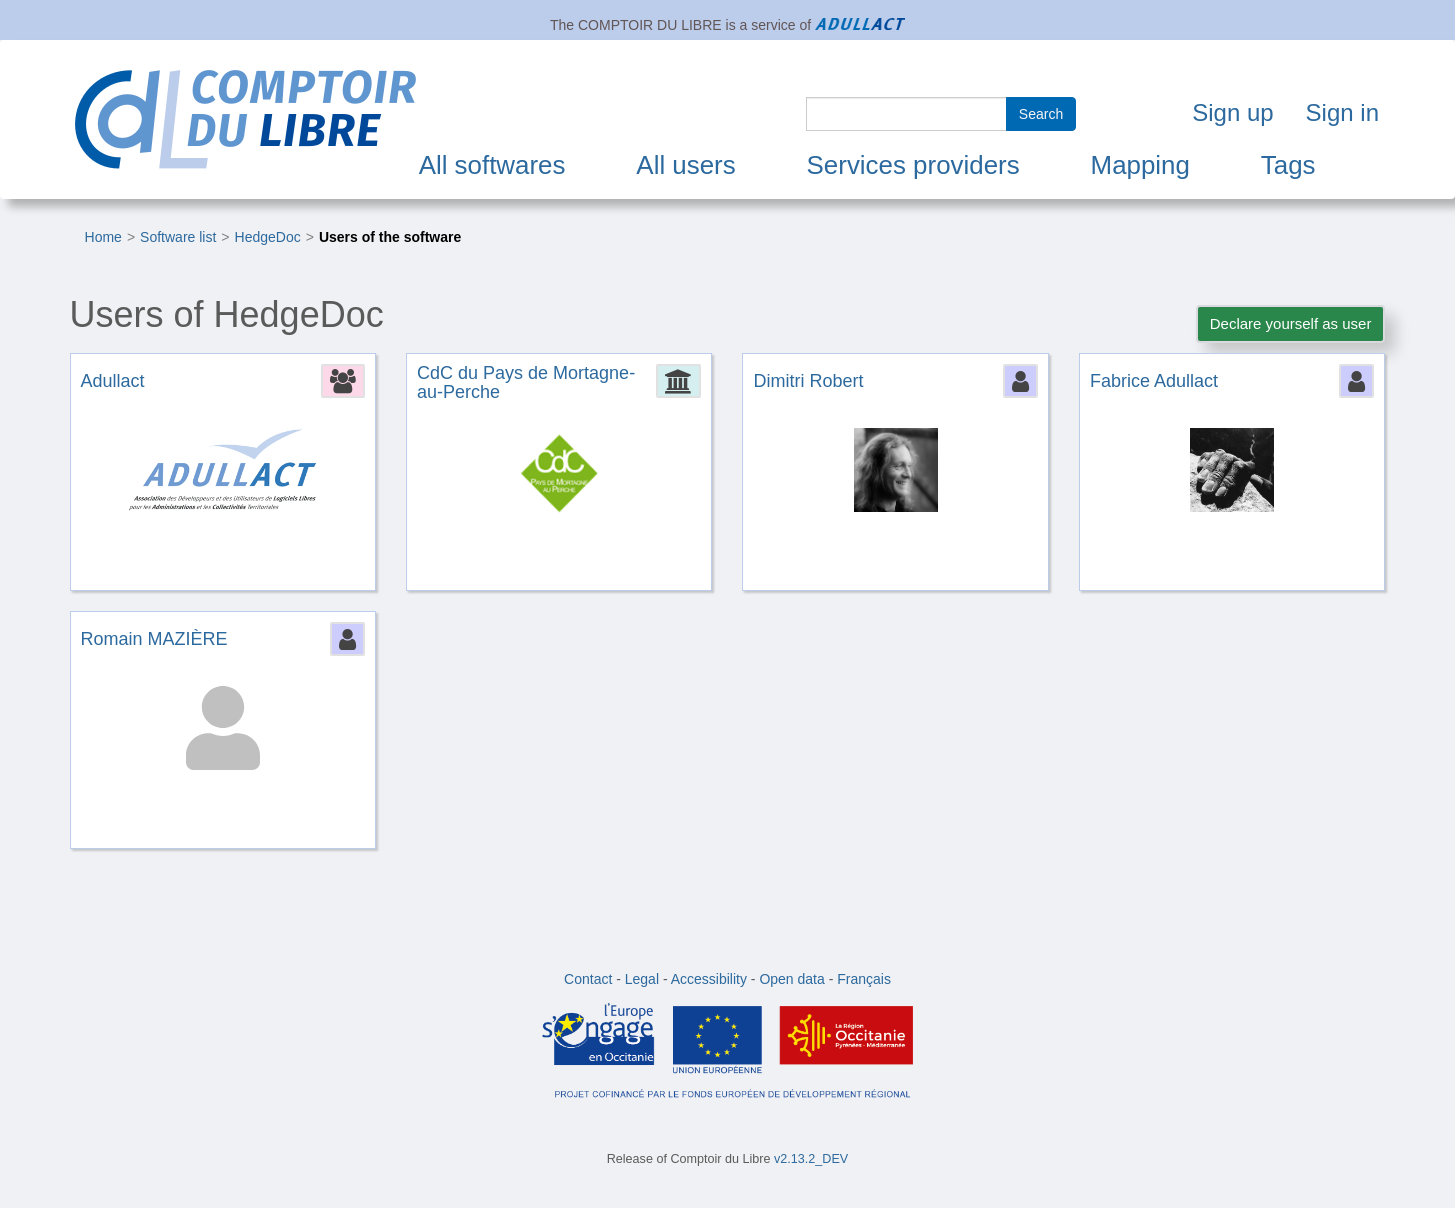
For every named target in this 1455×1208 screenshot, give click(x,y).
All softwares (492, 165)
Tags (1288, 165)
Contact (588, 979)
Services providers (913, 165)
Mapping (1140, 165)
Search (1041, 114)
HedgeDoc (268, 237)
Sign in (1342, 112)
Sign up (1232, 112)
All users (685, 165)
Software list (178, 237)
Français (864, 979)
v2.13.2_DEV (811, 1159)
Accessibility (709, 979)
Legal (642, 979)
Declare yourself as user (1291, 323)
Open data (791, 979)
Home (103, 237)
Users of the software (390, 237)
